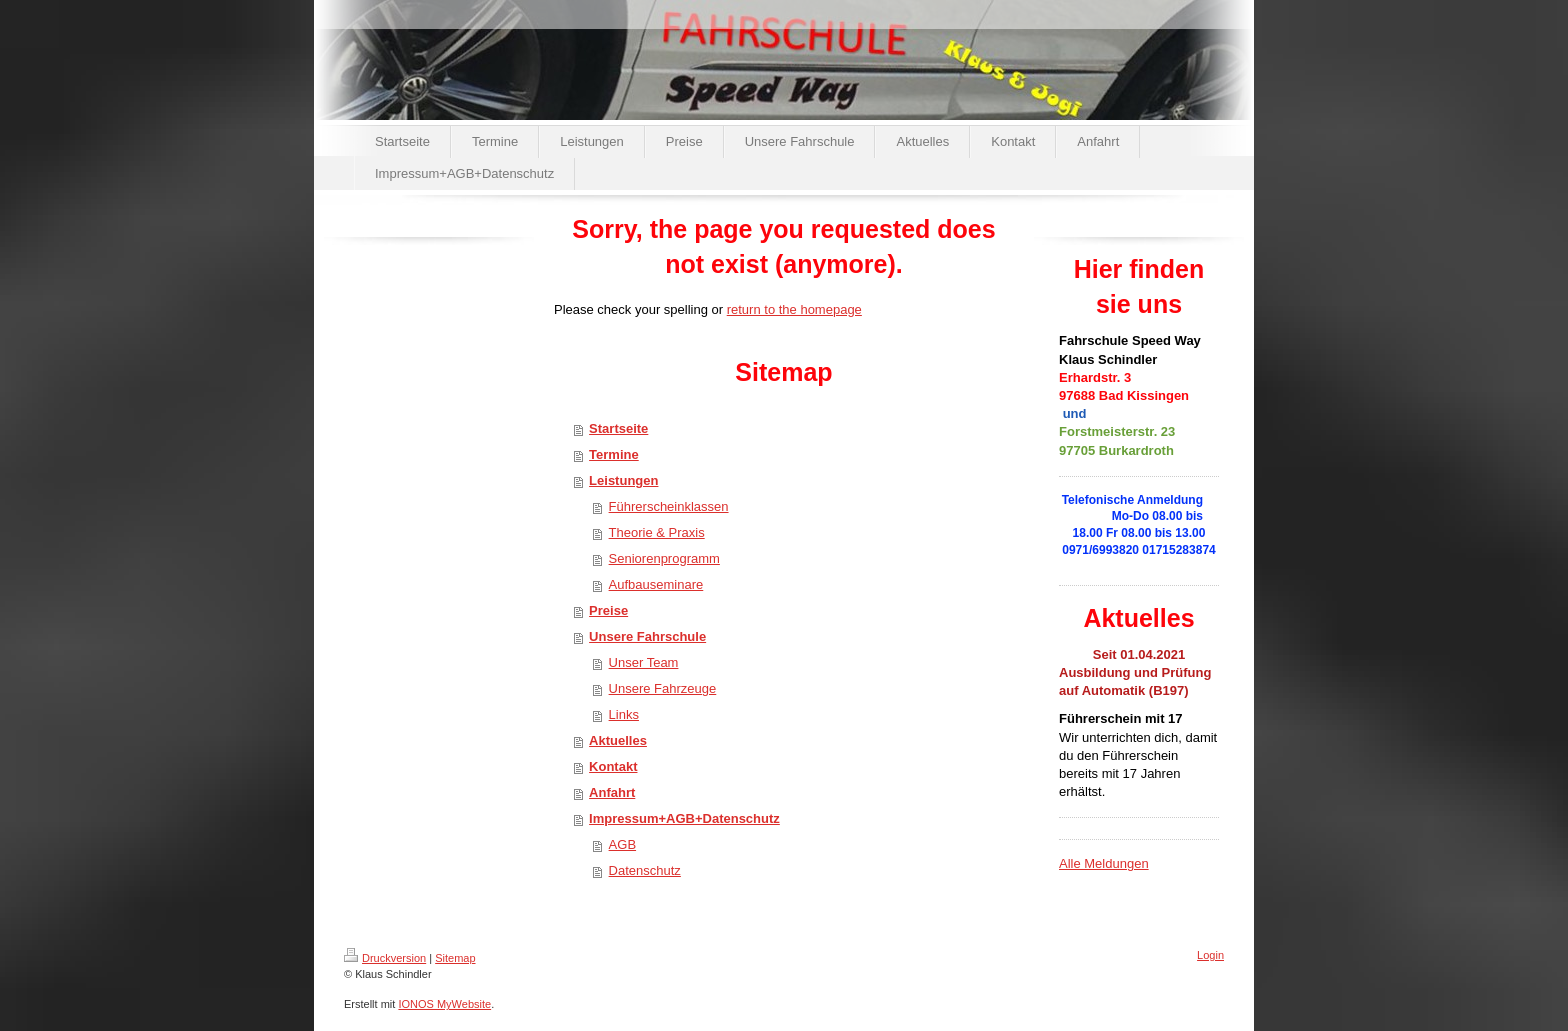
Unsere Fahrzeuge (663, 688)
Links (624, 714)
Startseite (618, 428)
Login (1210, 955)
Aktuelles (618, 740)
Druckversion (385, 958)
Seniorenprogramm (664, 558)
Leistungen (623, 480)
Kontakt (613, 766)
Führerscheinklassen (669, 506)
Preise (608, 610)
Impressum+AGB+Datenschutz (684, 818)
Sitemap (455, 958)
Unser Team (644, 662)
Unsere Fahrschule (647, 636)
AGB (622, 844)
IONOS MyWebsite (444, 1004)
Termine (614, 454)
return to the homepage (794, 309)
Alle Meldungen (1104, 863)
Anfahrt (612, 792)
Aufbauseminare (656, 584)
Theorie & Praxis (657, 532)
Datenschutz (645, 870)
